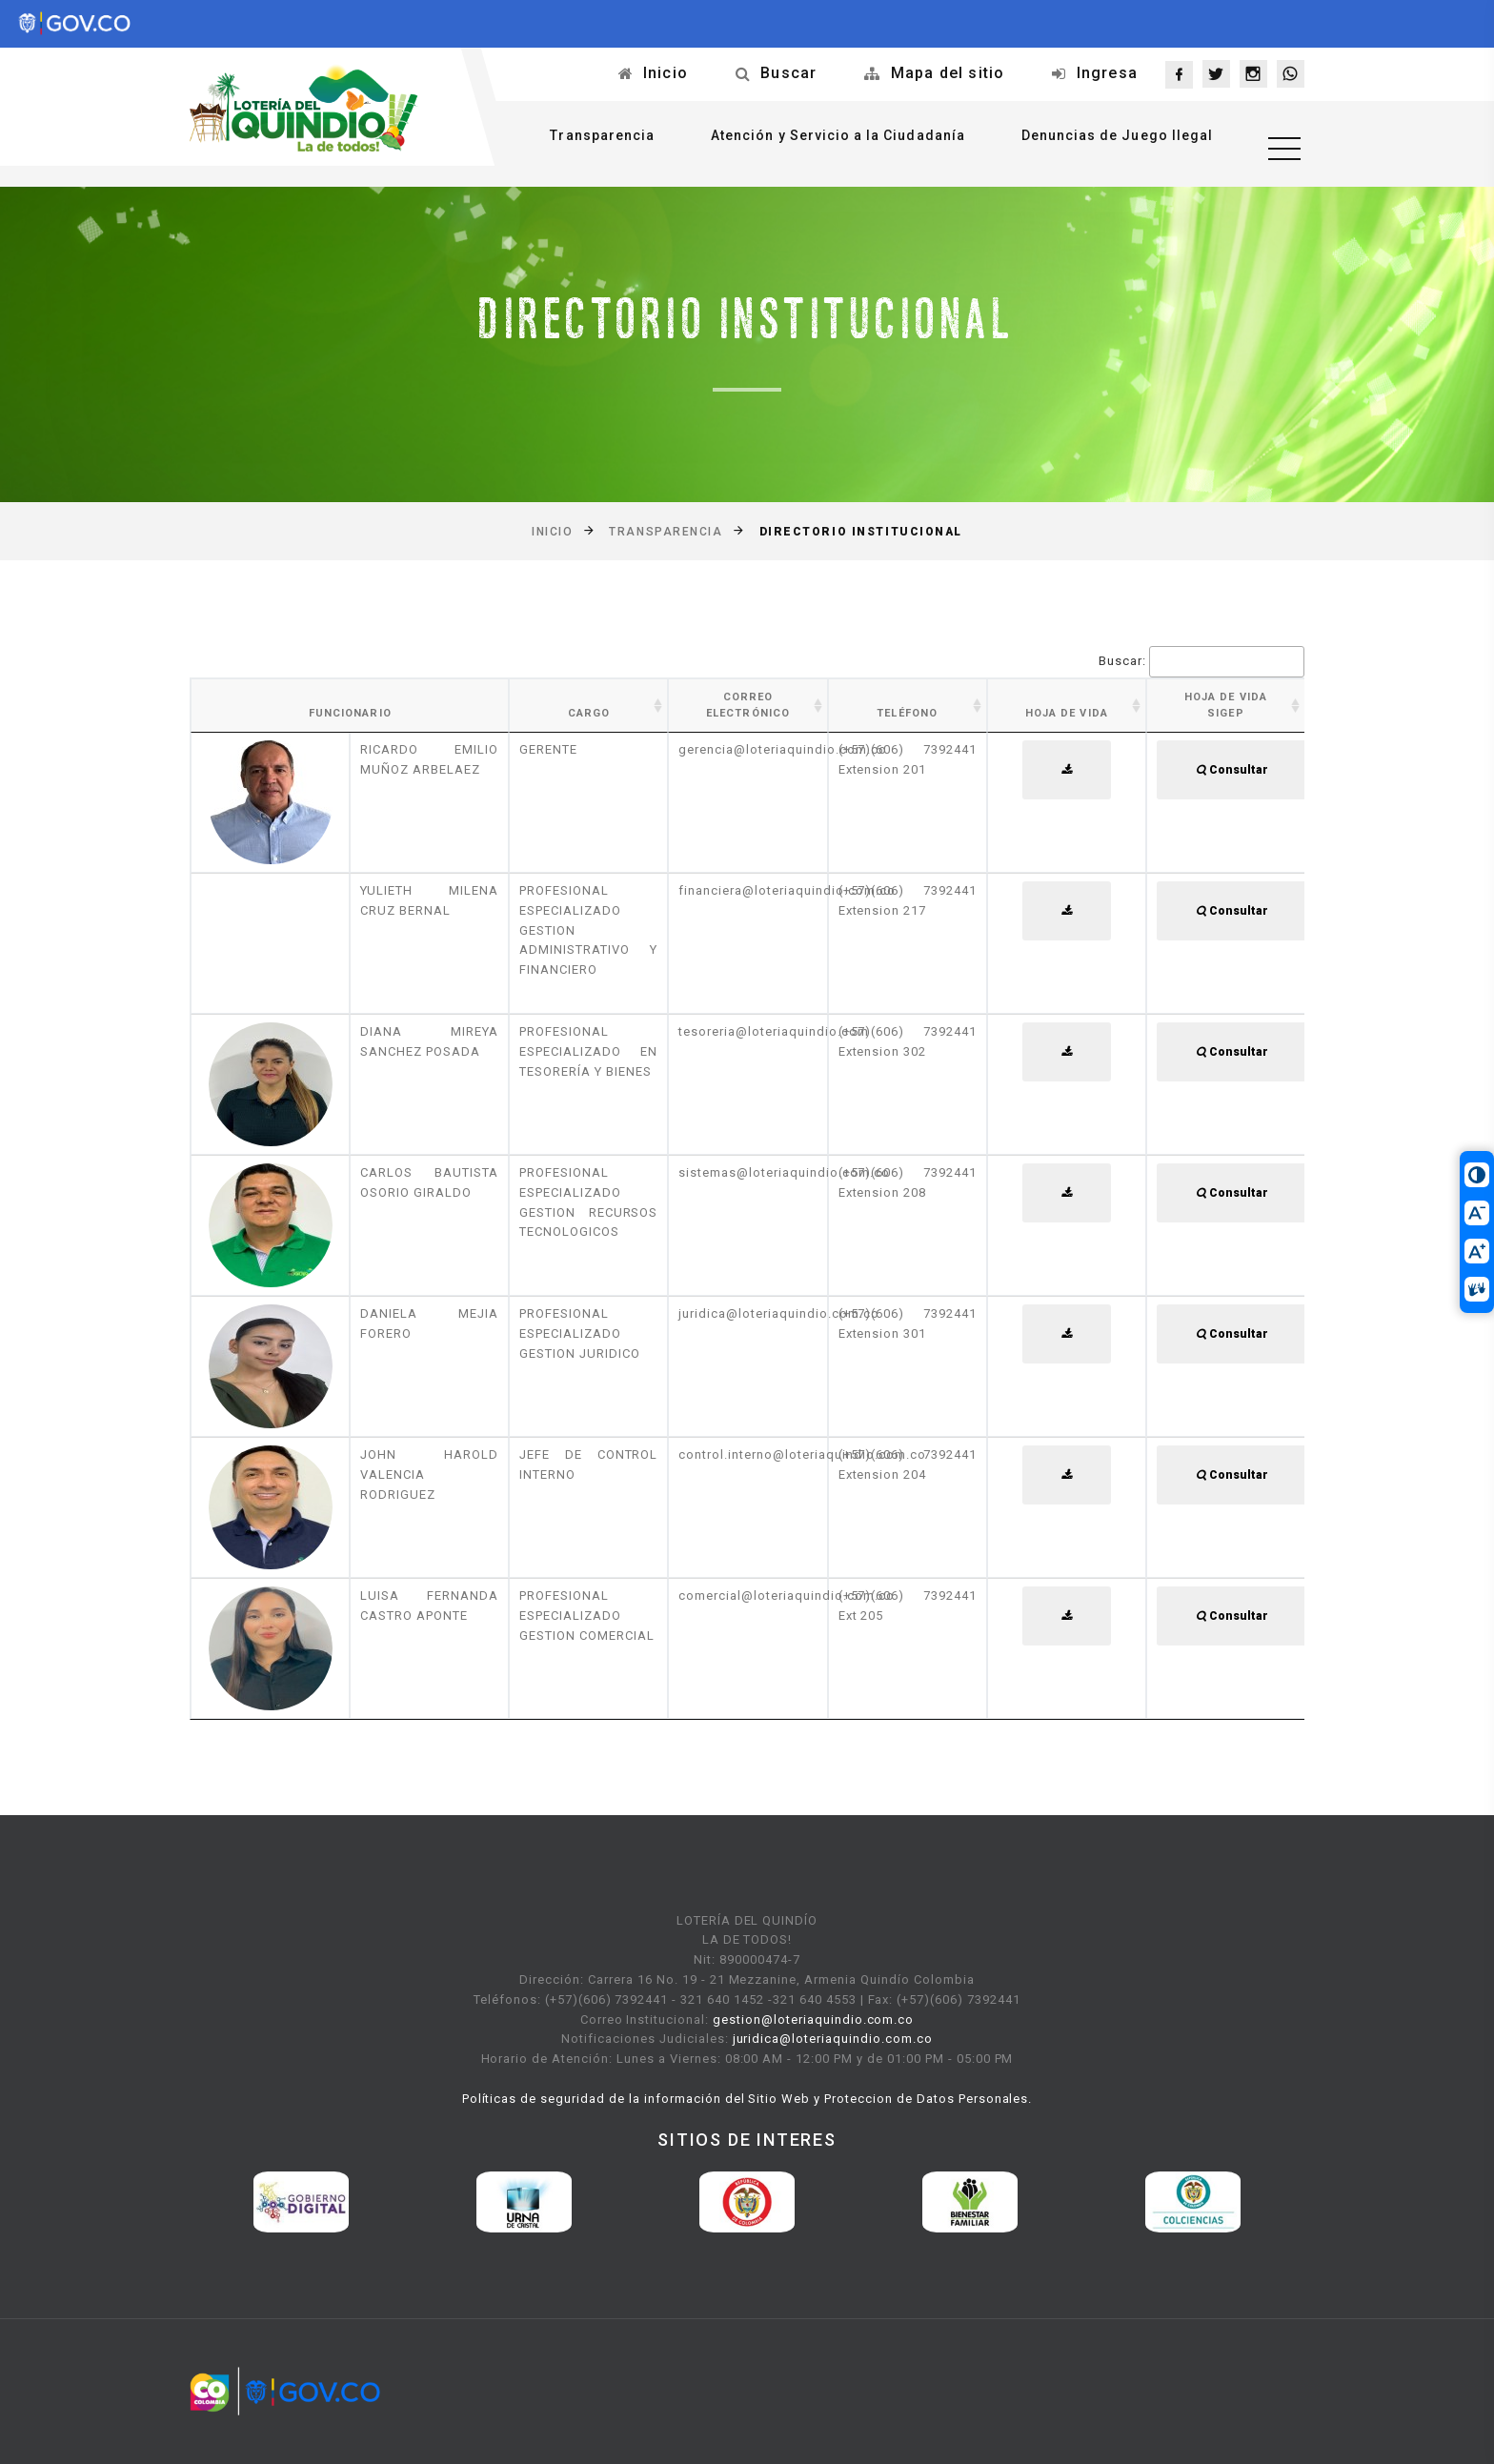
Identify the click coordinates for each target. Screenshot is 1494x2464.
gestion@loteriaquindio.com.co (813, 2019)
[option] (301, 2201)
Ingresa (1107, 73)
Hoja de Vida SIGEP (1225, 705)
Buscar (788, 73)
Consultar (1232, 769)
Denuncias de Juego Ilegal (1104, 140)
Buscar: (1201, 661)
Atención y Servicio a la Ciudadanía (824, 140)
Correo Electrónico (748, 705)
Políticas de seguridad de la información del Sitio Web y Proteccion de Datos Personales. (747, 2098)
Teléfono (907, 713)
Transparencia (588, 140)
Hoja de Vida (1066, 713)
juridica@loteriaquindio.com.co (833, 2038)
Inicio (665, 73)
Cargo (589, 713)
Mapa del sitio (948, 73)
